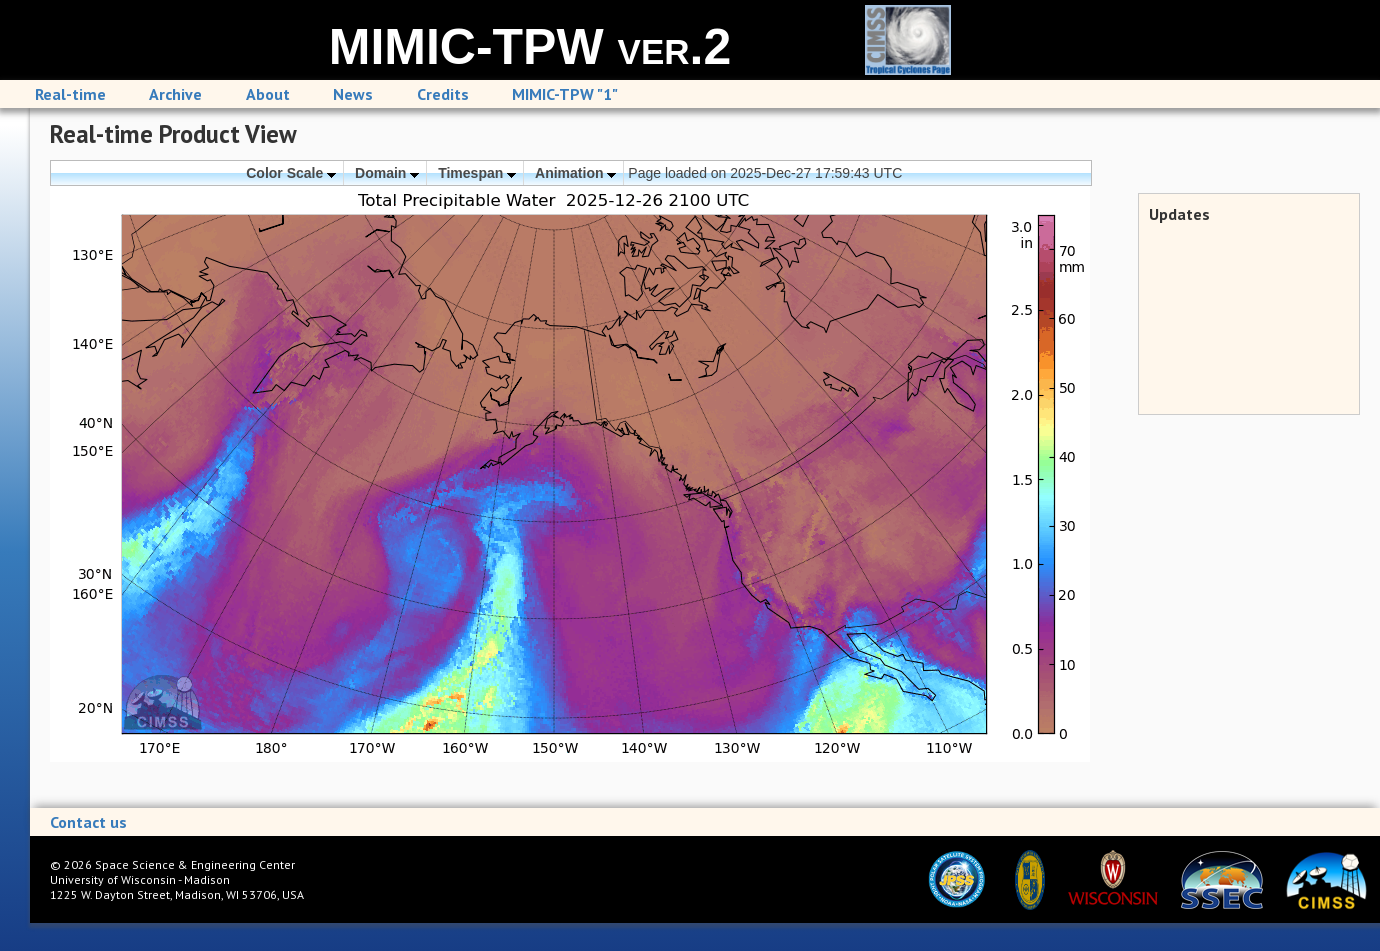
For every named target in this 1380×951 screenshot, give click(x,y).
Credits (443, 94)
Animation (575, 173)
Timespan (477, 173)
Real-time (70, 94)
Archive (175, 94)
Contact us (88, 822)
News (353, 94)
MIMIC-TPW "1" (565, 94)
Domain (387, 173)
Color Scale (291, 173)
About (268, 94)
